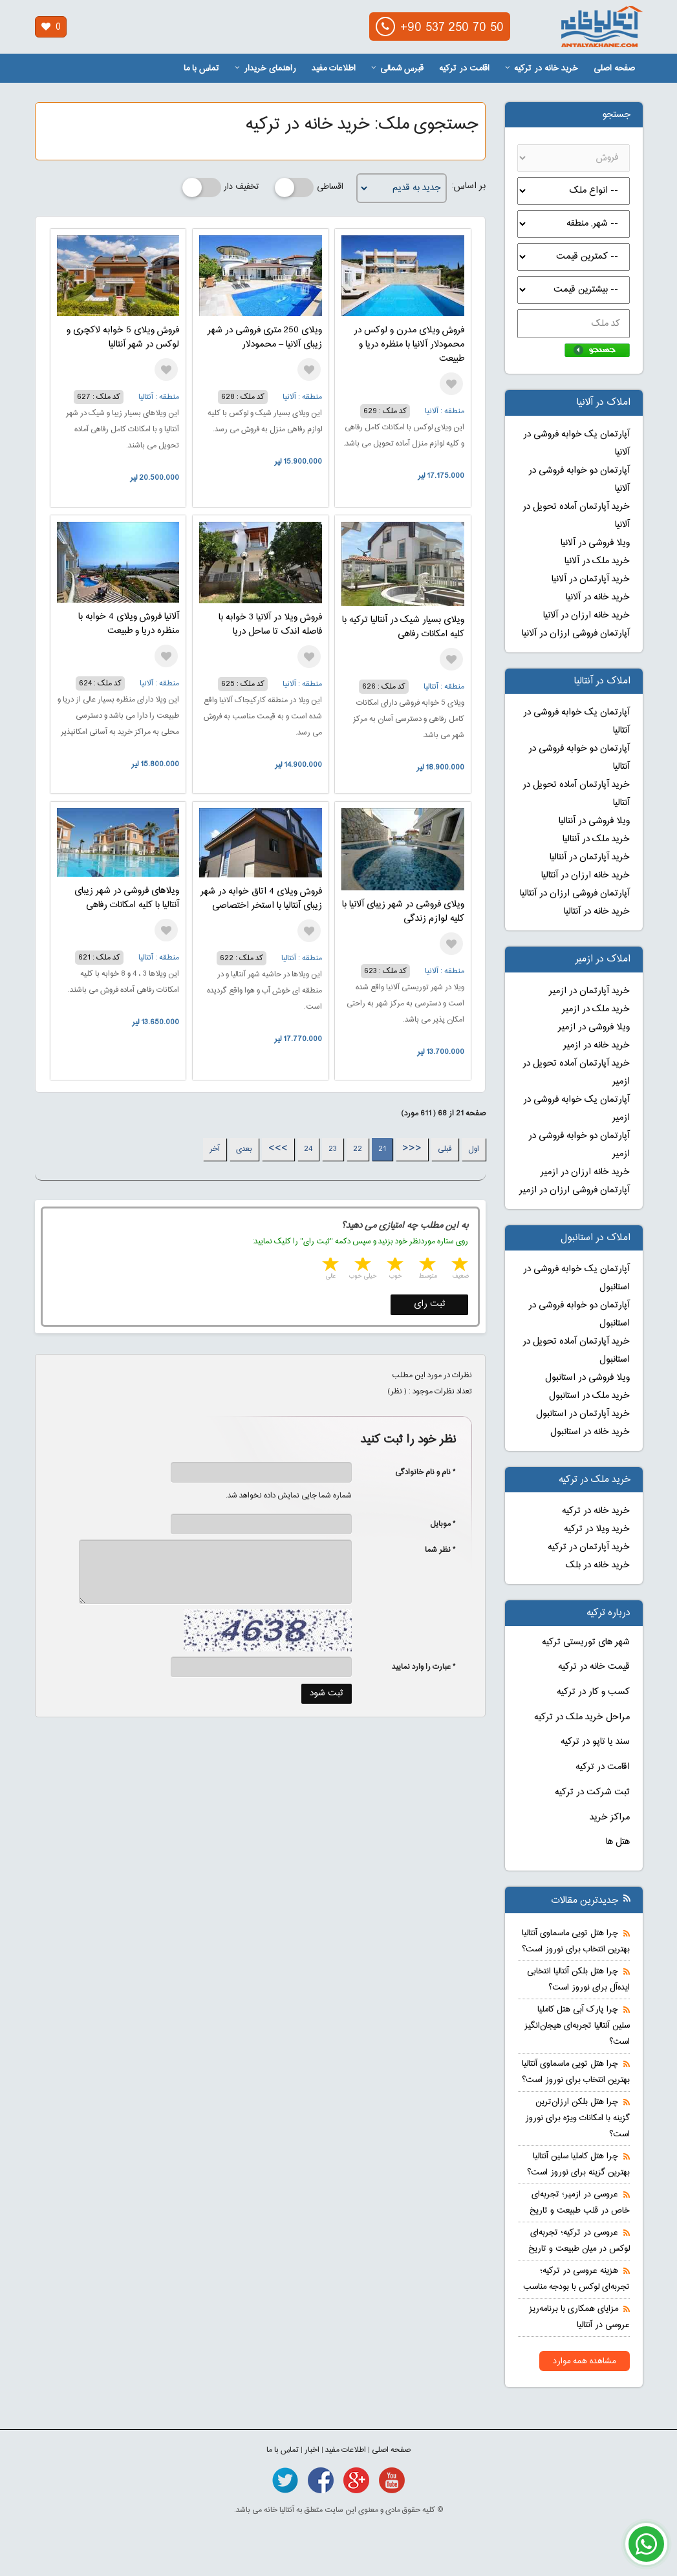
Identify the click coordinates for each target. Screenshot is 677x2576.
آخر (215, 1149)
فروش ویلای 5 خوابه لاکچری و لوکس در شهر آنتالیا (123, 337)
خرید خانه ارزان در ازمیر (585, 1172)
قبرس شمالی (397, 68)
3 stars (393, 1266)
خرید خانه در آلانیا (598, 597)
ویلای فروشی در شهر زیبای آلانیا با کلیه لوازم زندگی (403, 911)
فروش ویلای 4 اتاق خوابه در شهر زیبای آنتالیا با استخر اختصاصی (261, 898)
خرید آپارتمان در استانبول (583, 1414)
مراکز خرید (610, 1817)
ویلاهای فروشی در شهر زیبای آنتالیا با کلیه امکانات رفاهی (126, 898)
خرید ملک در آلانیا (597, 561)
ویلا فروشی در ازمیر (594, 1027)
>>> (278, 1149)
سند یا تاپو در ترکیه (595, 1741)
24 (308, 1149)
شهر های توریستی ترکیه (586, 1642)
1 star (458, 1266)
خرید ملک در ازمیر (596, 1009)
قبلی (445, 1149)
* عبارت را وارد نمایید (424, 1667)
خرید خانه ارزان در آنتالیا (585, 875)
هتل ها (618, 1842)
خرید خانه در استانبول (590, 1432)
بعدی (244, 1149)
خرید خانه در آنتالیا (597, 911)
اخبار (312, 2450)
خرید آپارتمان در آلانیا (591, 579)
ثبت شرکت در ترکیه (592, 1792)
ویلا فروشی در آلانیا (595, 543)
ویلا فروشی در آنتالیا (594, 821)
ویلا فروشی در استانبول (587, 1377)
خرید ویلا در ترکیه (597, 1529)
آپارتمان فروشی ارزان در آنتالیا (575, 893)
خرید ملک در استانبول (589, 1396)
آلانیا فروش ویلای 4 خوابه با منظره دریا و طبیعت (128, 623)
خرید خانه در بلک (598, 1565)
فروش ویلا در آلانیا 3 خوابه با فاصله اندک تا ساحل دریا (270, 624)
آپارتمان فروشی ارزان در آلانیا (576, 633)
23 (332, 1149)
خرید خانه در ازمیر (596, 1045)
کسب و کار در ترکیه (593, 1692)
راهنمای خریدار (265, 68)
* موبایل (436, 1524)
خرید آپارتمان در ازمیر (589, 991)
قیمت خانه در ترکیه (594, 1666)
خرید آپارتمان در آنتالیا (590, 857)
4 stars (361, 1266)
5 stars (329, 1266)
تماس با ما (201, 68)
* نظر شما (433, 1550)
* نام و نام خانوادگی (418, 1472)
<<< (412, 1149)
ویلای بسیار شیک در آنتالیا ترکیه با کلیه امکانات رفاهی (403, 627)
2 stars (426, 1266)
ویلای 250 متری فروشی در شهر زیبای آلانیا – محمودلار (265, 337)
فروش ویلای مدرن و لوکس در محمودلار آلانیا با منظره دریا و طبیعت (409, 344)
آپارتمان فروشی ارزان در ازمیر (574, 1190)
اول (473, 1149)
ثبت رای (430, 1304)
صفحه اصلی (614, 68)
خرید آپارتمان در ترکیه (589, 1547)
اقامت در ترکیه (464, 68)
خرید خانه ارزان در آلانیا (586, 615)
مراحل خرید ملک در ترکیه (582, 1717)
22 (357, 1149)
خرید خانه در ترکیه (541, 68)
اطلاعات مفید (334, 68)
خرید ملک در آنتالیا (596, 839)
